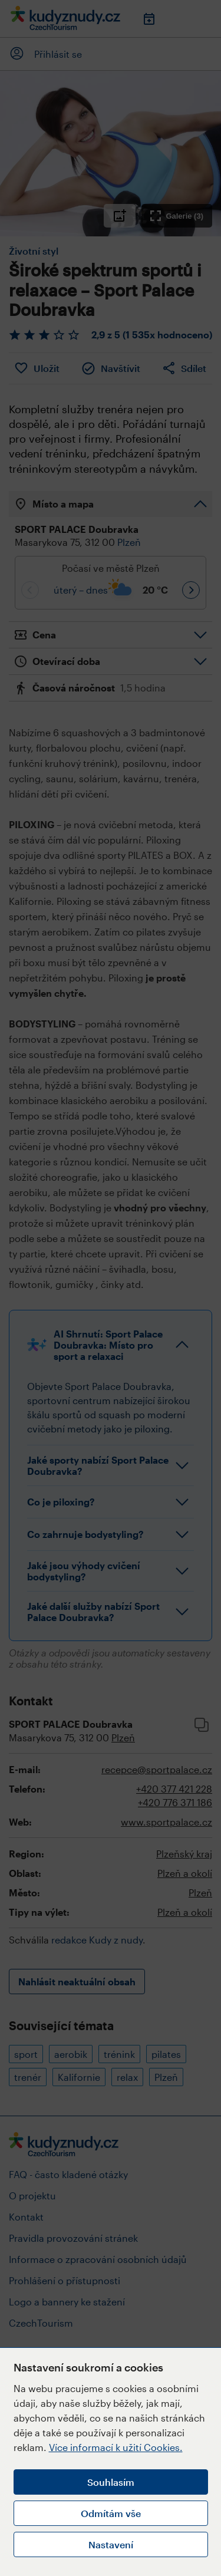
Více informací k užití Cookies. (116, 2447)
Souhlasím (110, 2482)
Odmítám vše (111, 2513)
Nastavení (110, 2544)
